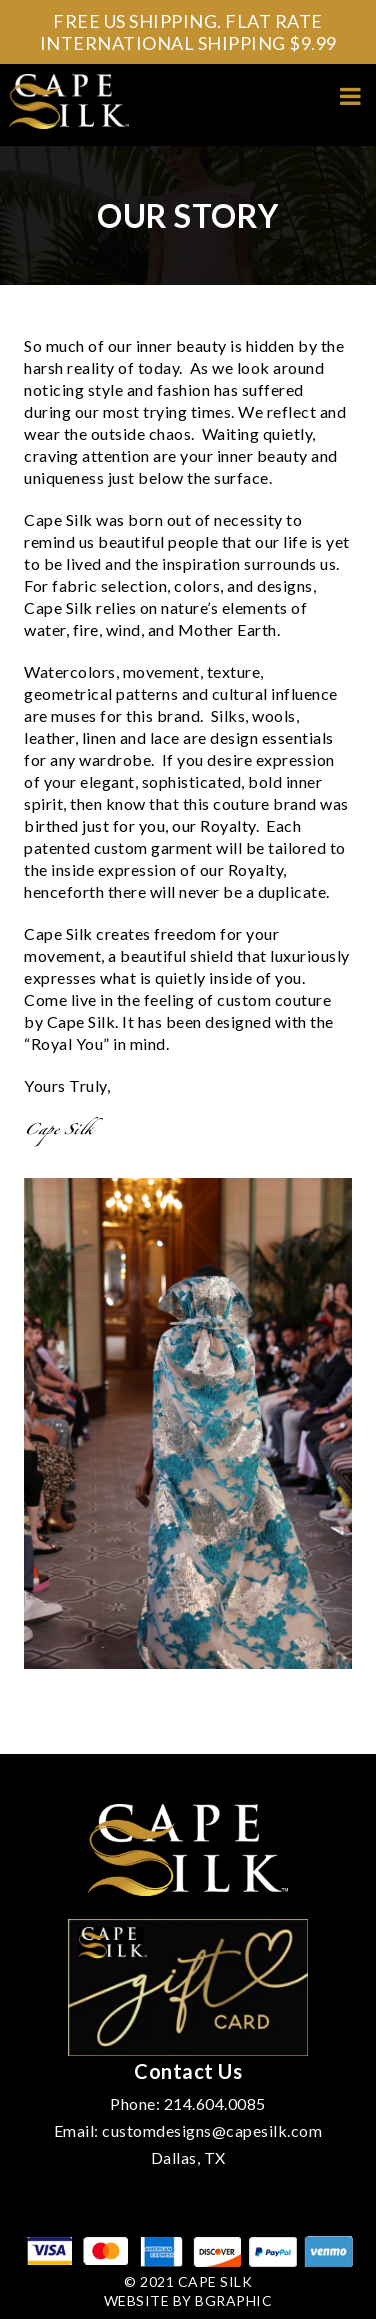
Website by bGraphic (188, 2300)
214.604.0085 (215, 2103)
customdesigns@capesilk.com (212, 2130)
